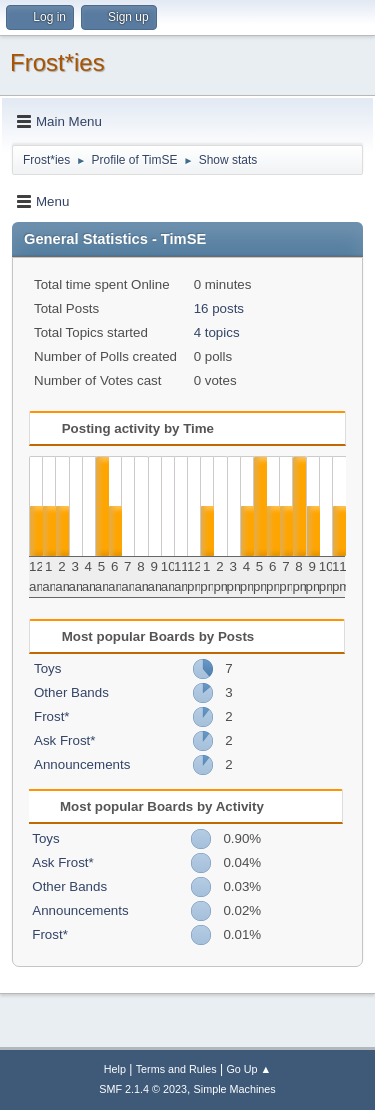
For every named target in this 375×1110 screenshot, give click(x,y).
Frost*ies (57, 62)
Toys (47, 668)
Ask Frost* (64, 740)
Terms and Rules (176, 1069)
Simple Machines (235, 1089)
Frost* (52, 716)
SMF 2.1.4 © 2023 (143, 1089)
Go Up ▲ (248, 1069)
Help (115, 1069)
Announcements (82, 764)
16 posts (219, 308)
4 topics (217, 332)
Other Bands (71, 692)
